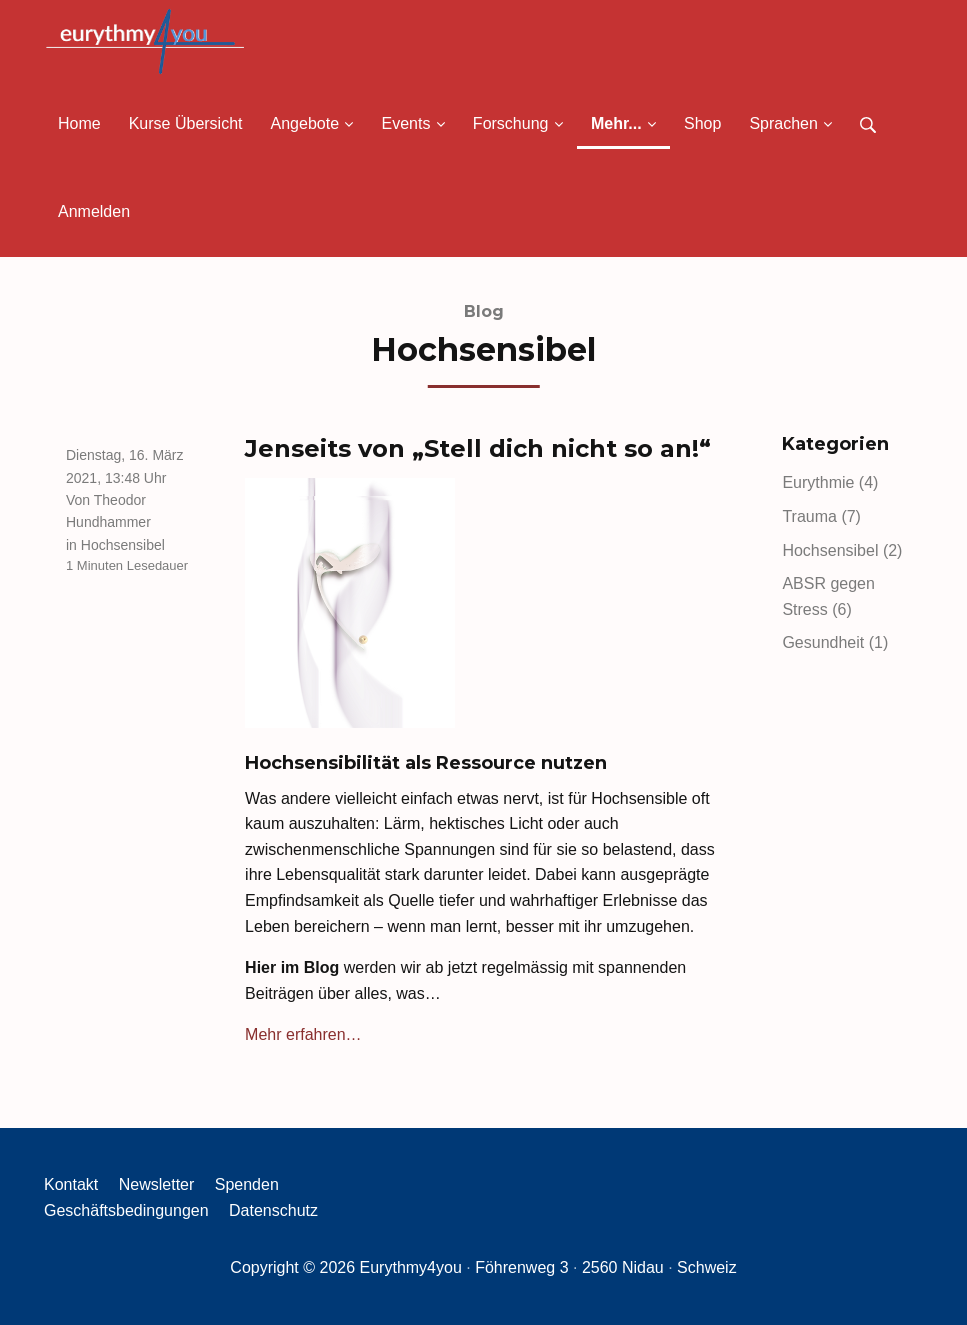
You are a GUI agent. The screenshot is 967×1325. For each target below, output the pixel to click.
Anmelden (94, 211)
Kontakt (71, 1184)
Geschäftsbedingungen (126, 1210)
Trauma (821, 516)
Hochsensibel (123, 545)
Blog (484, 311)
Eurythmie (830, 482)
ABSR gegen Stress (828, 596)
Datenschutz (273, 1210)
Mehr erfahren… (303, 1034)
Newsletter (157, 1184)
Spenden (247, 1184)
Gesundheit (835, 642)
